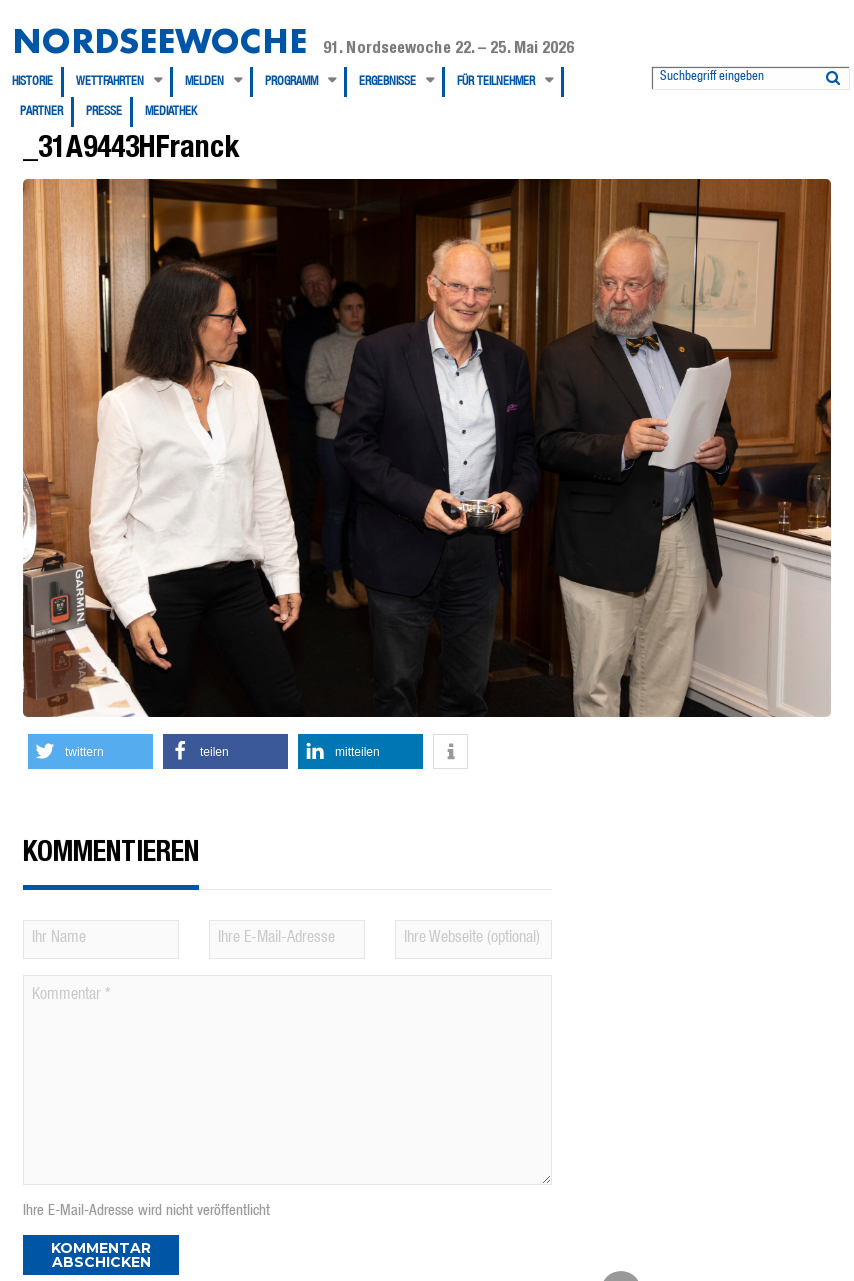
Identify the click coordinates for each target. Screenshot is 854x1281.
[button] (90, 751)
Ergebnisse (387, 82)
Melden (204, 82)
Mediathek (171, 112)
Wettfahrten (110, 82)
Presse (104, 112)
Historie (32, 82)
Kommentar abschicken (101, 1255)
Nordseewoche (159, 40)
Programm (291, 82)
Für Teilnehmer (496, 82)
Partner (41, 112)
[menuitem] (38, 82)
